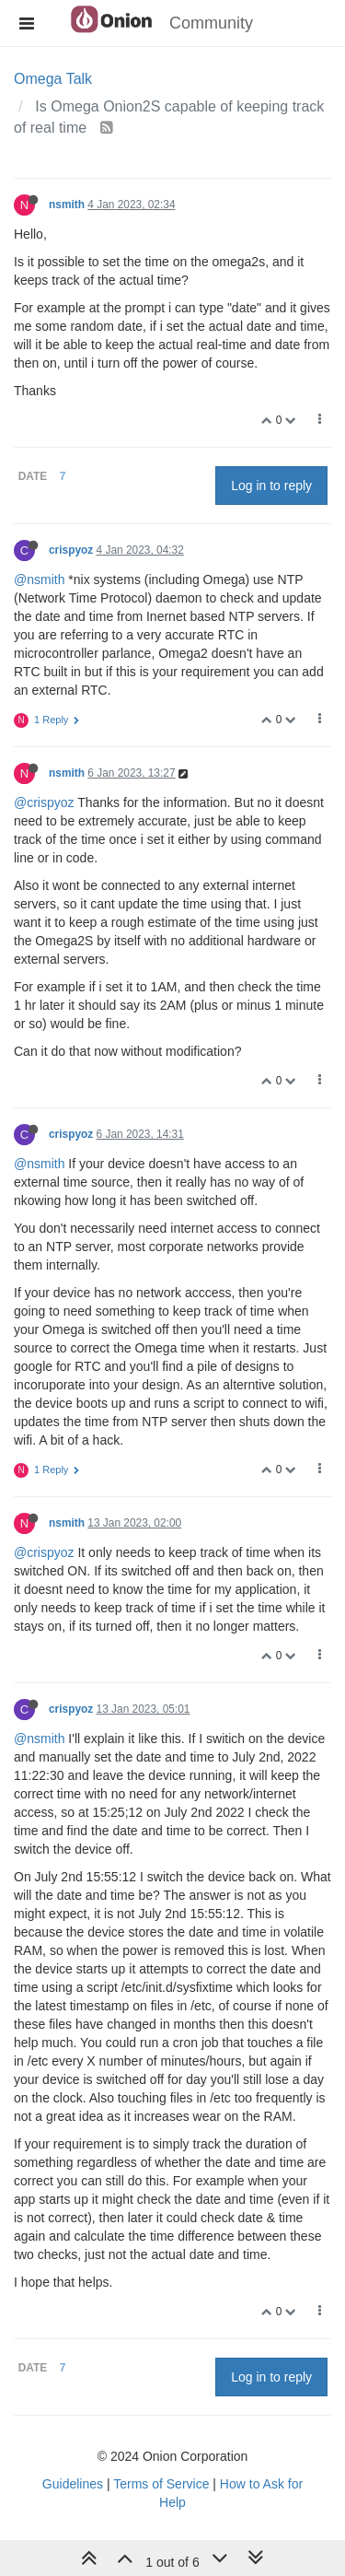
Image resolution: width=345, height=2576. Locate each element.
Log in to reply (271, 485)
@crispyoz (44, 802)
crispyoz (71, 550)
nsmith (67, 204)
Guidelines (72, 2483)
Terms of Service (161, 2483)
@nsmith (39, 579)
